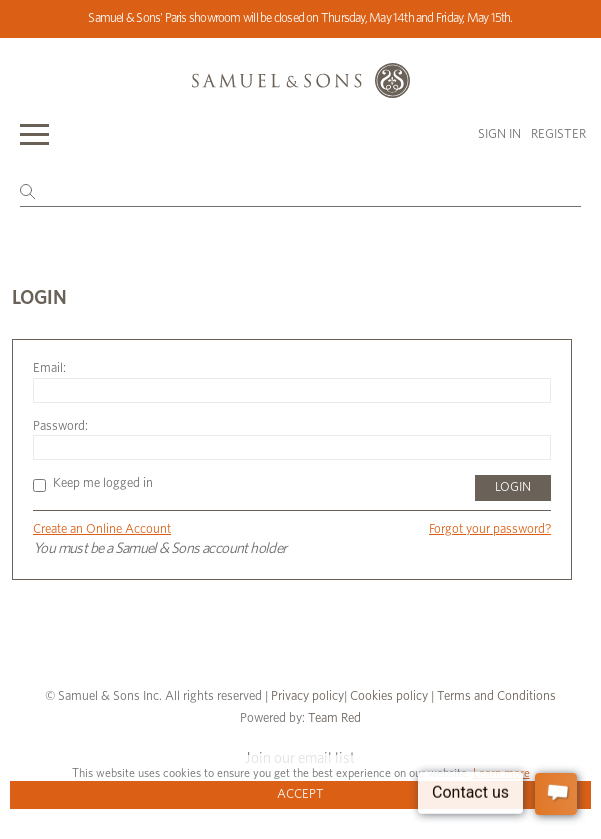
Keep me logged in (93, 483)
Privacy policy (307, 696)
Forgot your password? (490, 529)
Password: (60, 426)
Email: (49, 368)
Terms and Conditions (495, 696)
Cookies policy (389, 696)
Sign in (499, 134)
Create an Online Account (102, 529)
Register (558, 134)
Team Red (334, 718)
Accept (300, 794)
